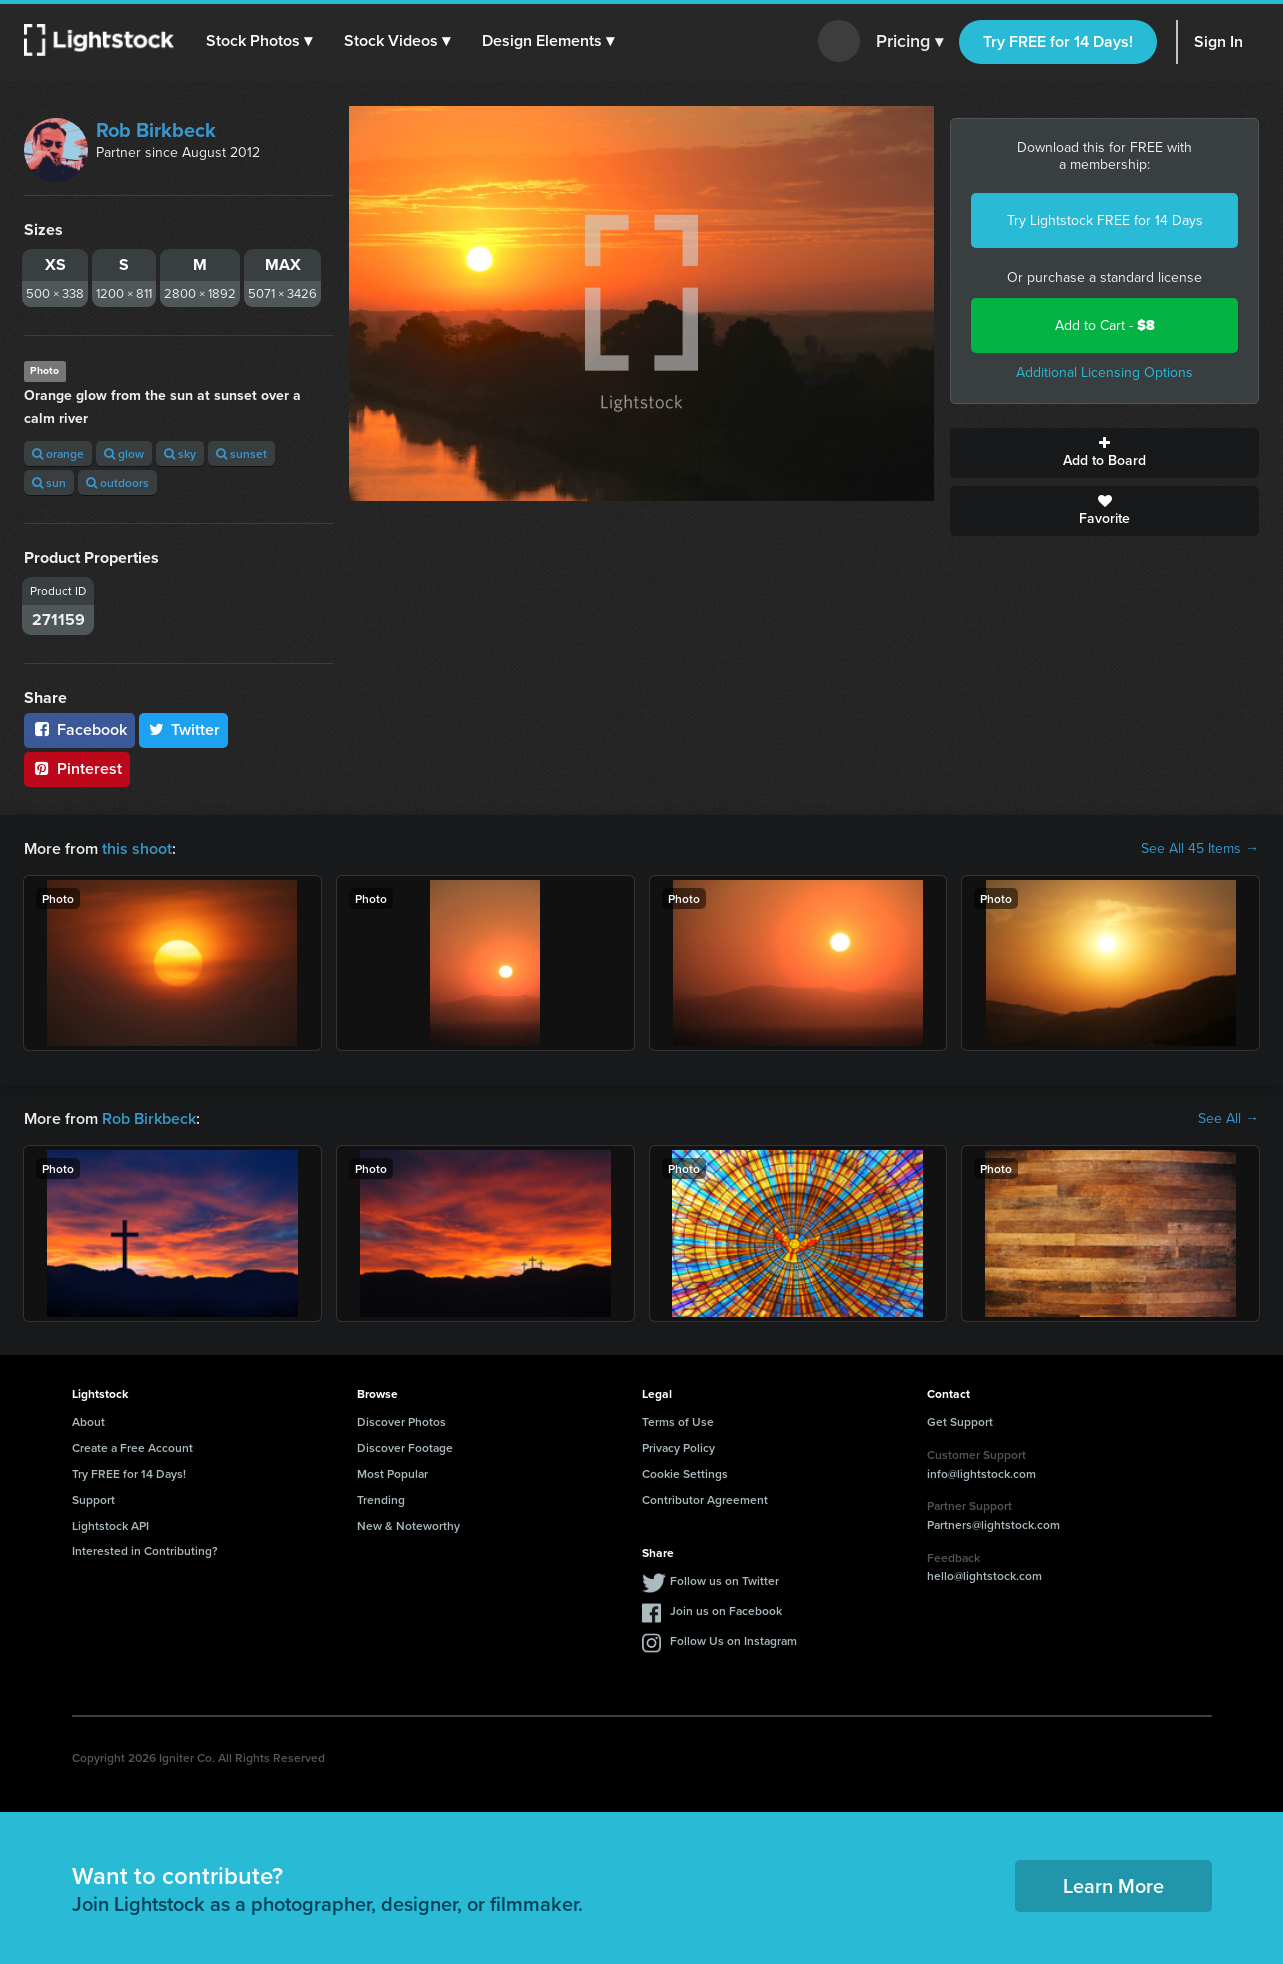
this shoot (137, 848)
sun (49, 482)
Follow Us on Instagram (733, 1640)
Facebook (79, 729)
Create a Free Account (132, 1447)
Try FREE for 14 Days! (1058, 41)
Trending (381, 1499)
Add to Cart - (1105, 325)
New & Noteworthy (408, 1525)
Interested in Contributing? (145, 1550)
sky (180, 453)
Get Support (960, 1421)
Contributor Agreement (705, 1499)
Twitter (184, 729)
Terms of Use (678, 1421)
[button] (259, 41)
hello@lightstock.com (984, 1575)
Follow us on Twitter (724, 1580)
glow (124, 453)
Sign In (1218, 41)
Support (93, 1499)
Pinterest (77, 768)
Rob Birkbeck (156, 130)
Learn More (1113, 1885)
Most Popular (392, 1473)
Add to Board (1104, 453)
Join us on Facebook (726, 1610)
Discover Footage (405, 1447)
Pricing (909, 42)
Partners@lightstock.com (993, 1524)
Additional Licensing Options (1104, 372)
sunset (241, 453)
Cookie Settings (685, 1473)
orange (58, 453)
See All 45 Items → (1200, 849)
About (88, 1421)
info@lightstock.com (981, 1473)
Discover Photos (401, 1421)
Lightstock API (110, 1525)
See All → (1228, 1119)
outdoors (117, 482)
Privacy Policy (678, 1447)
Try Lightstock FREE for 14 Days (1105, 220)
